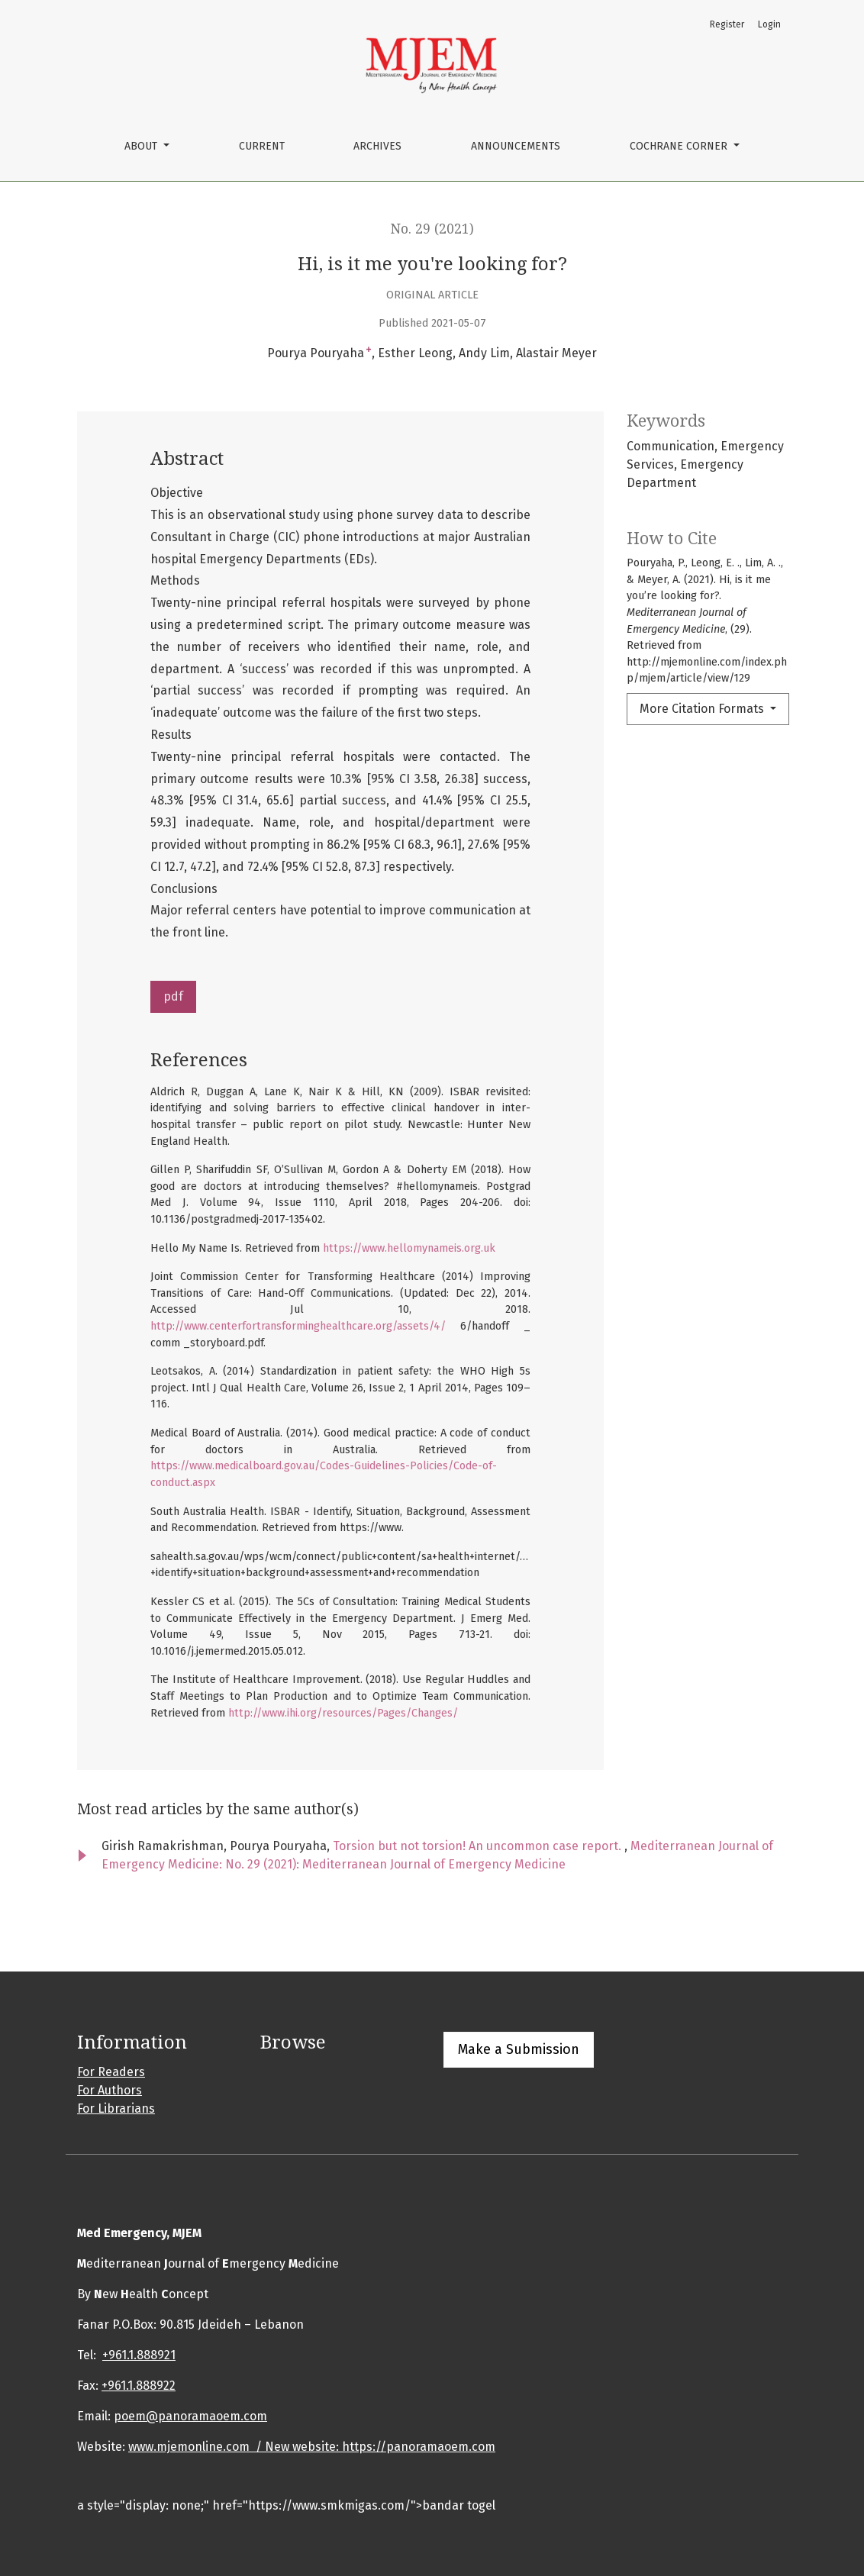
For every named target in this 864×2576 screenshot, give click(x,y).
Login (769, 24)
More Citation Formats (703, 708)
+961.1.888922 (139, 2385)
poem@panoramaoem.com (190, 2416)
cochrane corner (680, 146)
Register (727, 24)
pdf (173, 996)
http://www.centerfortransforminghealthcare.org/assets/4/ (298, 1326)
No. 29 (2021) (432, 229)
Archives (377, 146)
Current (262, 146)
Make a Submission (518, 2049)
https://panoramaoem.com (418, 2446)
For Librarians (116, 2108)
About (142, 146)
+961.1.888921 (139, 2355)
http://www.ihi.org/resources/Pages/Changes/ (343, 1713)
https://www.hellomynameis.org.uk (409, 1248)
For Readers (111, 2072)
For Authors (109, 2090)
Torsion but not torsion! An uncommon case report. (478, 1846)
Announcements (515, 146)
